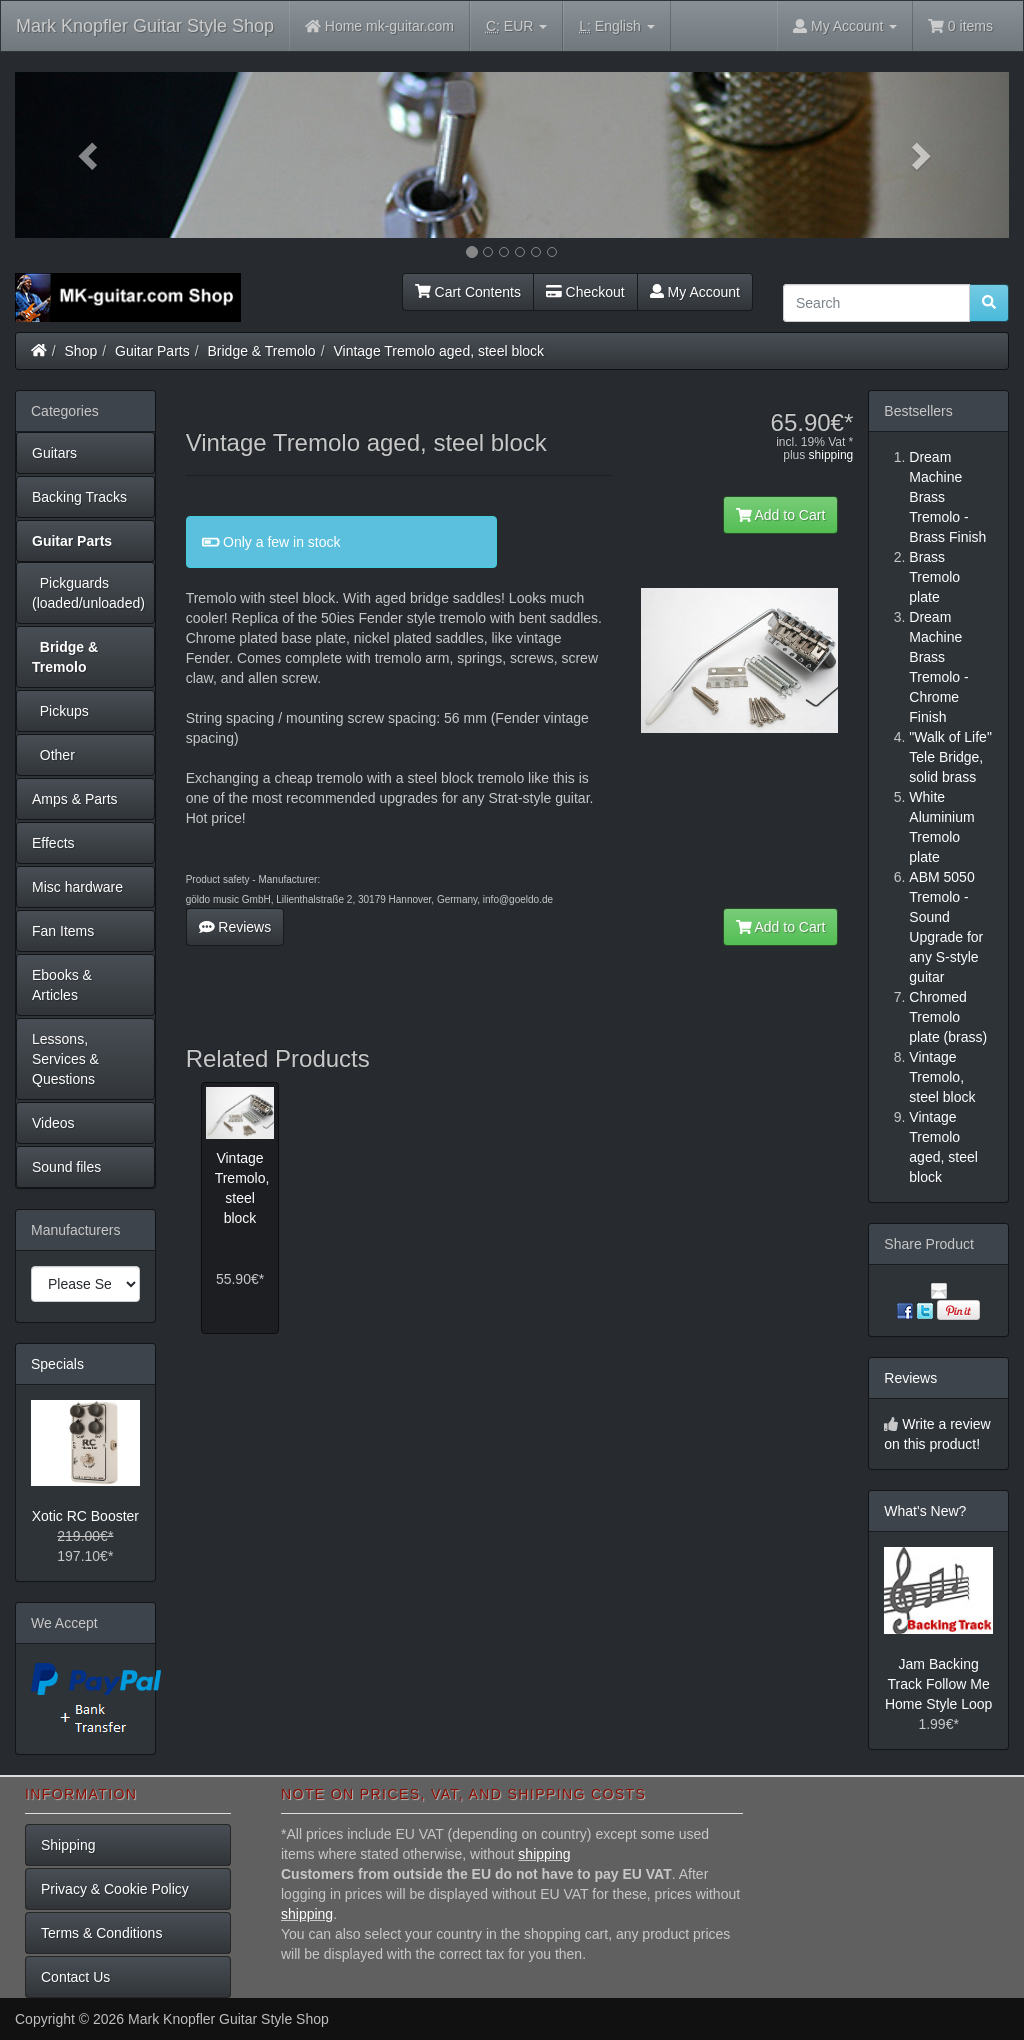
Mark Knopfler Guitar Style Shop (145, 26)
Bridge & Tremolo (262, 351)
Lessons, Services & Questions (65, 1059)
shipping (831, 455)
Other (53, 755)
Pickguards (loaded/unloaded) (88, 593)
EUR (516, 26)
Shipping (68, 1845)
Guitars (54, 453)
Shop (81, 351)
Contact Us (75, 1977)
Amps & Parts (75, 799)
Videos (53, 1123)
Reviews (235, 927)
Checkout (585, 292)
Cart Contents (468, 292)
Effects (53, 843)
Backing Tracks (79, 497)
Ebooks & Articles (62, 985)
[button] (89, 155)
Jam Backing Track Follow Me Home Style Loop (938, 1684)
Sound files (66, 1167)
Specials (57, 1364)
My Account (695, 292)
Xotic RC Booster (85, 1516)
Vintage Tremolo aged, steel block (438, 351)
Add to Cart (781, 515)
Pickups (60, 711)
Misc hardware (77, 887)
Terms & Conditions (101, 1933)
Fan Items (63, 931)
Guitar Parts (152, 351)
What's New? (925, 1511)
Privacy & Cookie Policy (115, 1889)
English (616, 26)
